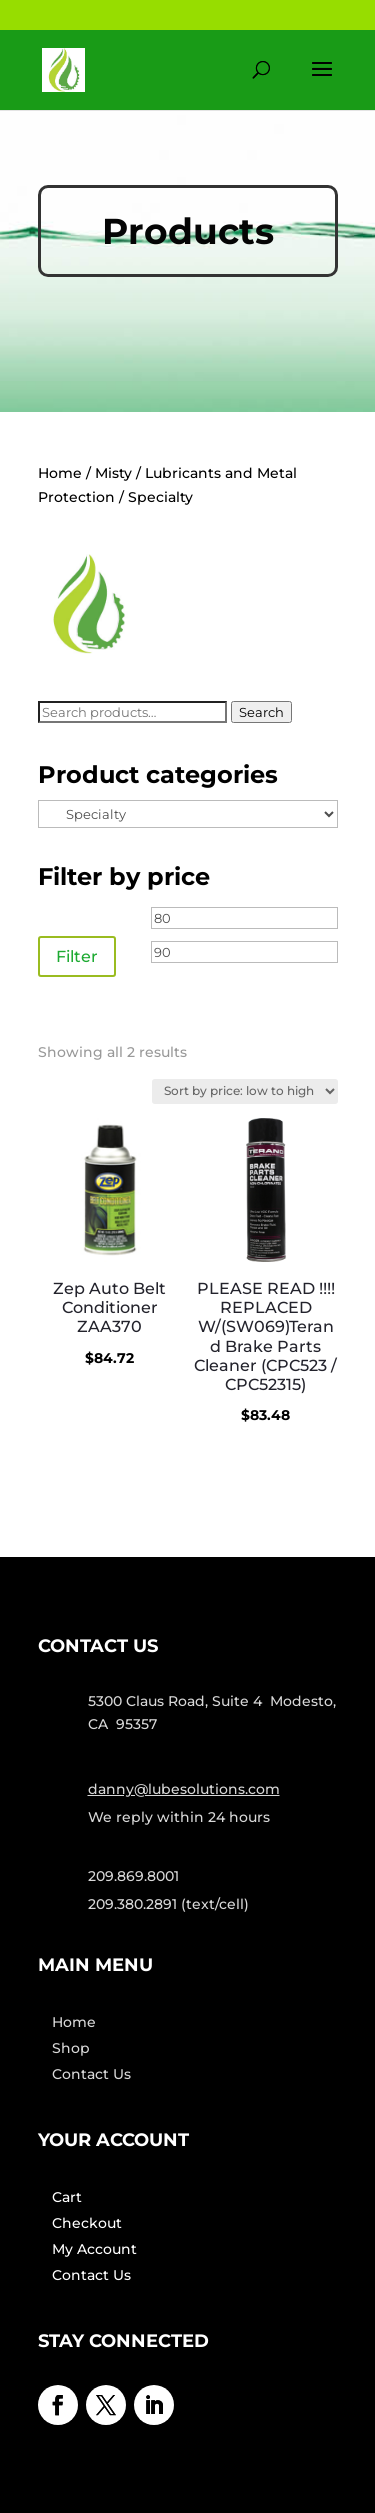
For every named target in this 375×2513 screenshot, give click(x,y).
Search (261, 712)
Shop (71, 2048)
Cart (67, 2197)
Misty (113, 473)
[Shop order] (245, 1091)
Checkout (87, 2223)
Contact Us (91, 2074)
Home (60, 473)
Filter (77, 956)
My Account (94, 2249)
